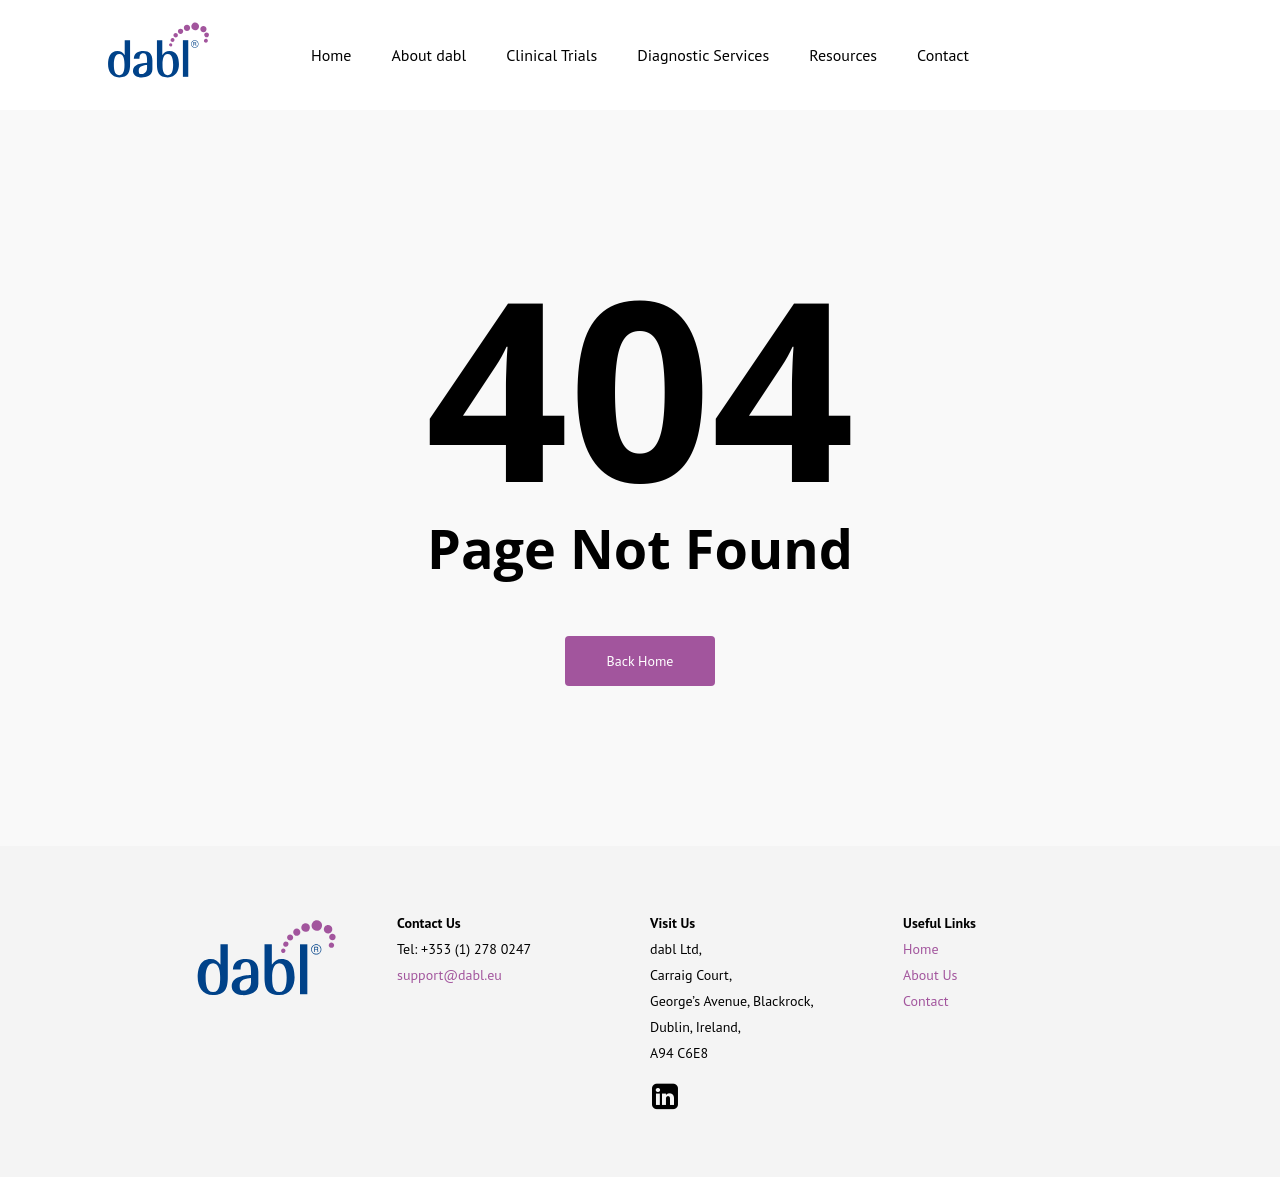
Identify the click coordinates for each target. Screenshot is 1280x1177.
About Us (930, 975)
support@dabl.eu (449, 975)
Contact (925, 1001)
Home (920, 949)
